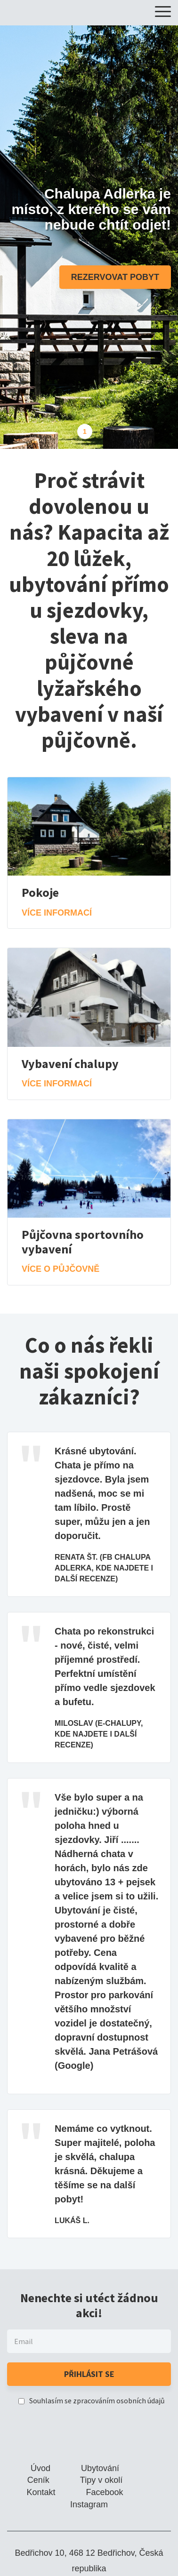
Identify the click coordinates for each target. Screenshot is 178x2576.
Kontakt (40, 2492)
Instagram (89, 2504)
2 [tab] (102, 431)
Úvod (40, 2468)
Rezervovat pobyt (115, 277)
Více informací (57, 912)
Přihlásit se (89, 2374)
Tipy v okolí (101, 2480)
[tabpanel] (89, 237)
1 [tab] (85, 431)
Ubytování (100, 2468)
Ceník (38, 2480)
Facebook (104, 2492)
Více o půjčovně (60, 1269)
